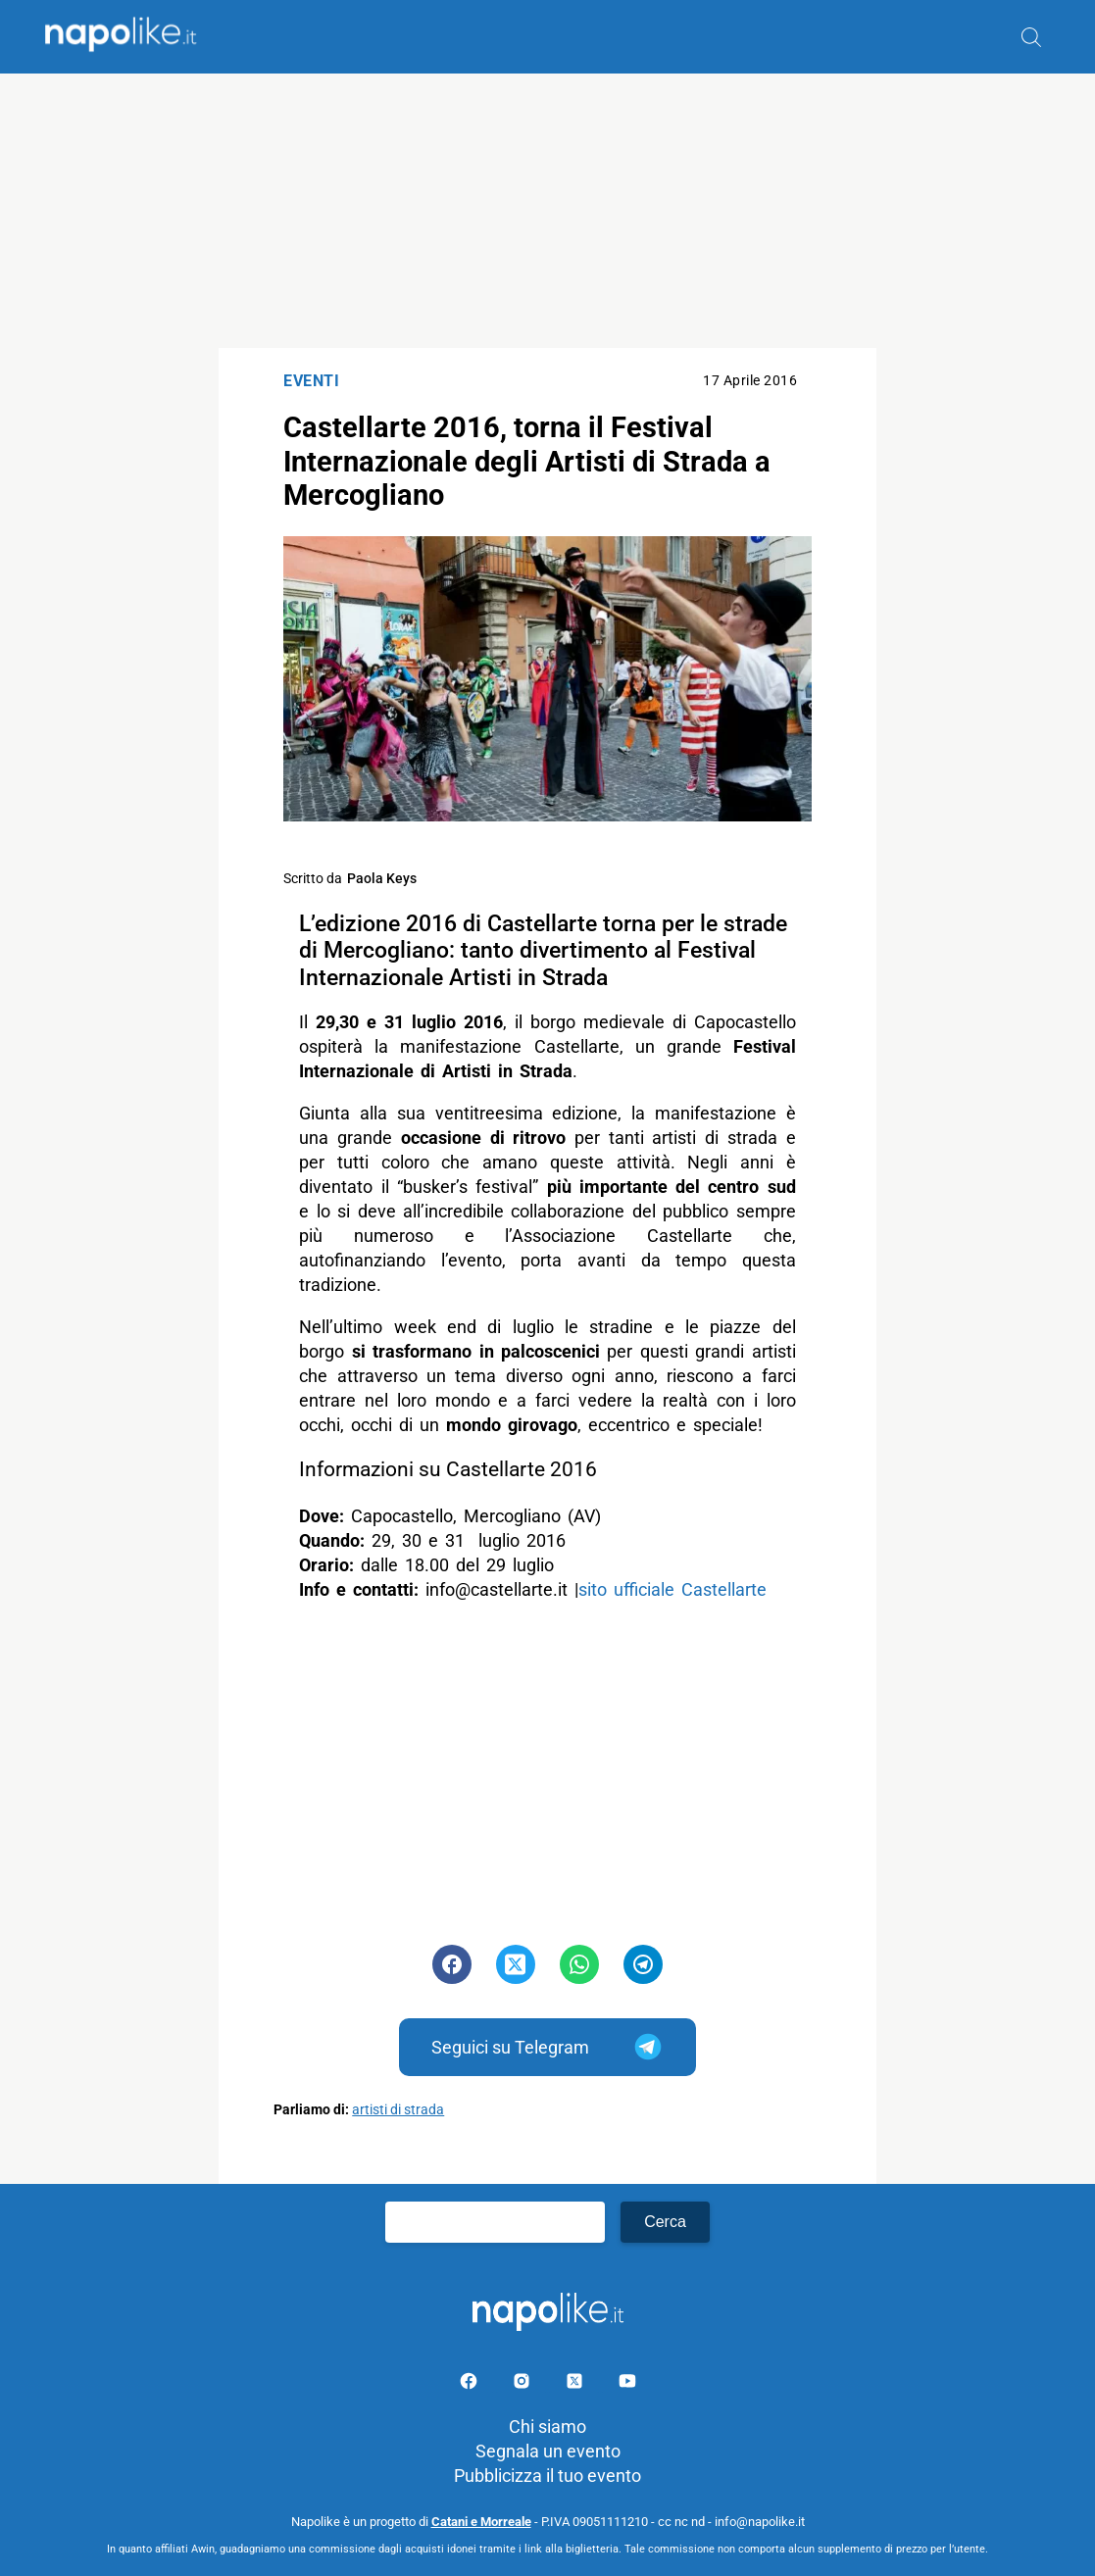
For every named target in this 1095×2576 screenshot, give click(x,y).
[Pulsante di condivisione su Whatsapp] (579, 1964)
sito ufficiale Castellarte (675, 1589)
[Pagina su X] (576, 2384)
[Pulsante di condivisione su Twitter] (515, 1964)
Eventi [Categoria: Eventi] (311, 381)
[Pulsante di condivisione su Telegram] (643, 1964)
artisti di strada (398, 2110)
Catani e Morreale (481, 2521)
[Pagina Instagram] (523, 2384)
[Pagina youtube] (627, 2384)
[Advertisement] (547, 211)
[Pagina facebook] (470, 2384)
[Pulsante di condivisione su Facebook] (452, 1964)
